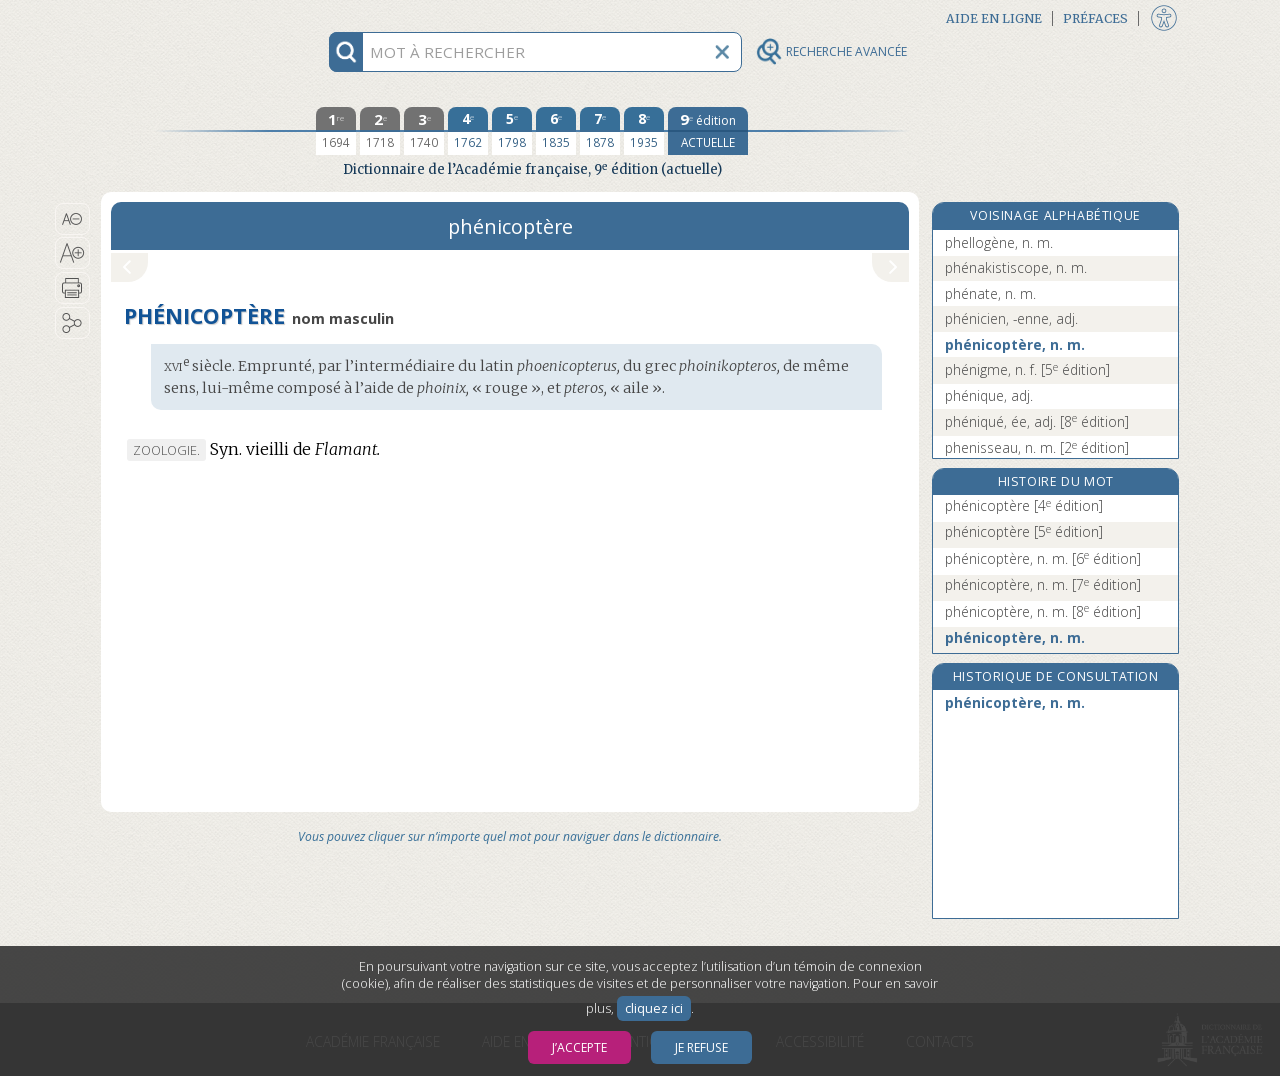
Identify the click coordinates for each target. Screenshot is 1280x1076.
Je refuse (701, 1047)
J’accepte (579, 1047)
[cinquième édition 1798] (512, 131)
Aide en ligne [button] (994, 18)
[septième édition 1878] (600, 131)
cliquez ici (654, 1008)
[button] (72, 219)
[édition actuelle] (708, 131)
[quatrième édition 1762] (468, 131)
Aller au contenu (179, 17)
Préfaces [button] (1095, 18)
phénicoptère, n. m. (1015, 344)
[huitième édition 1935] (644, 131)
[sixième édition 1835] (556, 131)
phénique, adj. (989, 395)
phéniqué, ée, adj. (1037, 421)
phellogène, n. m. (999, 242)
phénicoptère (1024, 505)
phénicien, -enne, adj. (1011, 318)
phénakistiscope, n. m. (1016, 267)
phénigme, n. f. (1027, 369)
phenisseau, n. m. (1037, 447)
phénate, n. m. (990, 293)
